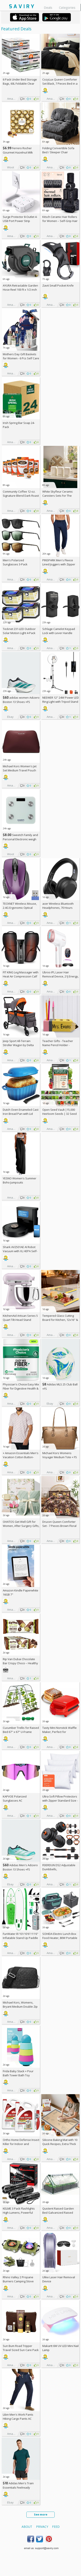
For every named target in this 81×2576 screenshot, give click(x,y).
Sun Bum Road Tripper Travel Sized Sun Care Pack (21, 2348)
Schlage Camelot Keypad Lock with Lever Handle (58, 631)
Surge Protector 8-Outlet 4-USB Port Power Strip (20, 219)
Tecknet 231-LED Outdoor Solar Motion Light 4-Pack (19, 631)
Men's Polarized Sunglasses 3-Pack (15, 562)
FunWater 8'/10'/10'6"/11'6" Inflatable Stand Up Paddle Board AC (20, 1938)
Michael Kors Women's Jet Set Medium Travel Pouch (20, 768)
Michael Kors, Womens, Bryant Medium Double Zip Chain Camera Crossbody (20, 2007)
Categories (67, 7)
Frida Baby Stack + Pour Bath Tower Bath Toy (18, 2073)
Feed (56, 2527)
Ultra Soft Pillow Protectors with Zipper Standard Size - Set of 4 (60, 1800)
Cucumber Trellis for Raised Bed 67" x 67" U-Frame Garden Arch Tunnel (21, 1732)
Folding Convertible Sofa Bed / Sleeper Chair (58, 150)
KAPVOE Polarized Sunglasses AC (15, 1798)
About (27, 2527)
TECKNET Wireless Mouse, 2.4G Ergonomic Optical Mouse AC (20, 908)
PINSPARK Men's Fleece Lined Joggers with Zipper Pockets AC (58, 564)
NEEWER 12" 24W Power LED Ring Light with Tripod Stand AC (60, 702)
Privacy (42, 2527)
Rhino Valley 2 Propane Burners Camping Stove (18, 2279)
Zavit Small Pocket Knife (58, 285)
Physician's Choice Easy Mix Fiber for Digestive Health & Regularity (21, 1388)
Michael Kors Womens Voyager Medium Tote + (59, 1455)
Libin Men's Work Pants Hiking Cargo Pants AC (18, 2417)
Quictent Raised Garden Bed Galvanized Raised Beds (58, 2213)
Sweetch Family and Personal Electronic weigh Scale (20, 839)
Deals (48, 7)
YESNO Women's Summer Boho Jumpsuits (19, 1180)
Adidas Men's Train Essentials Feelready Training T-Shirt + (18, 2487)
